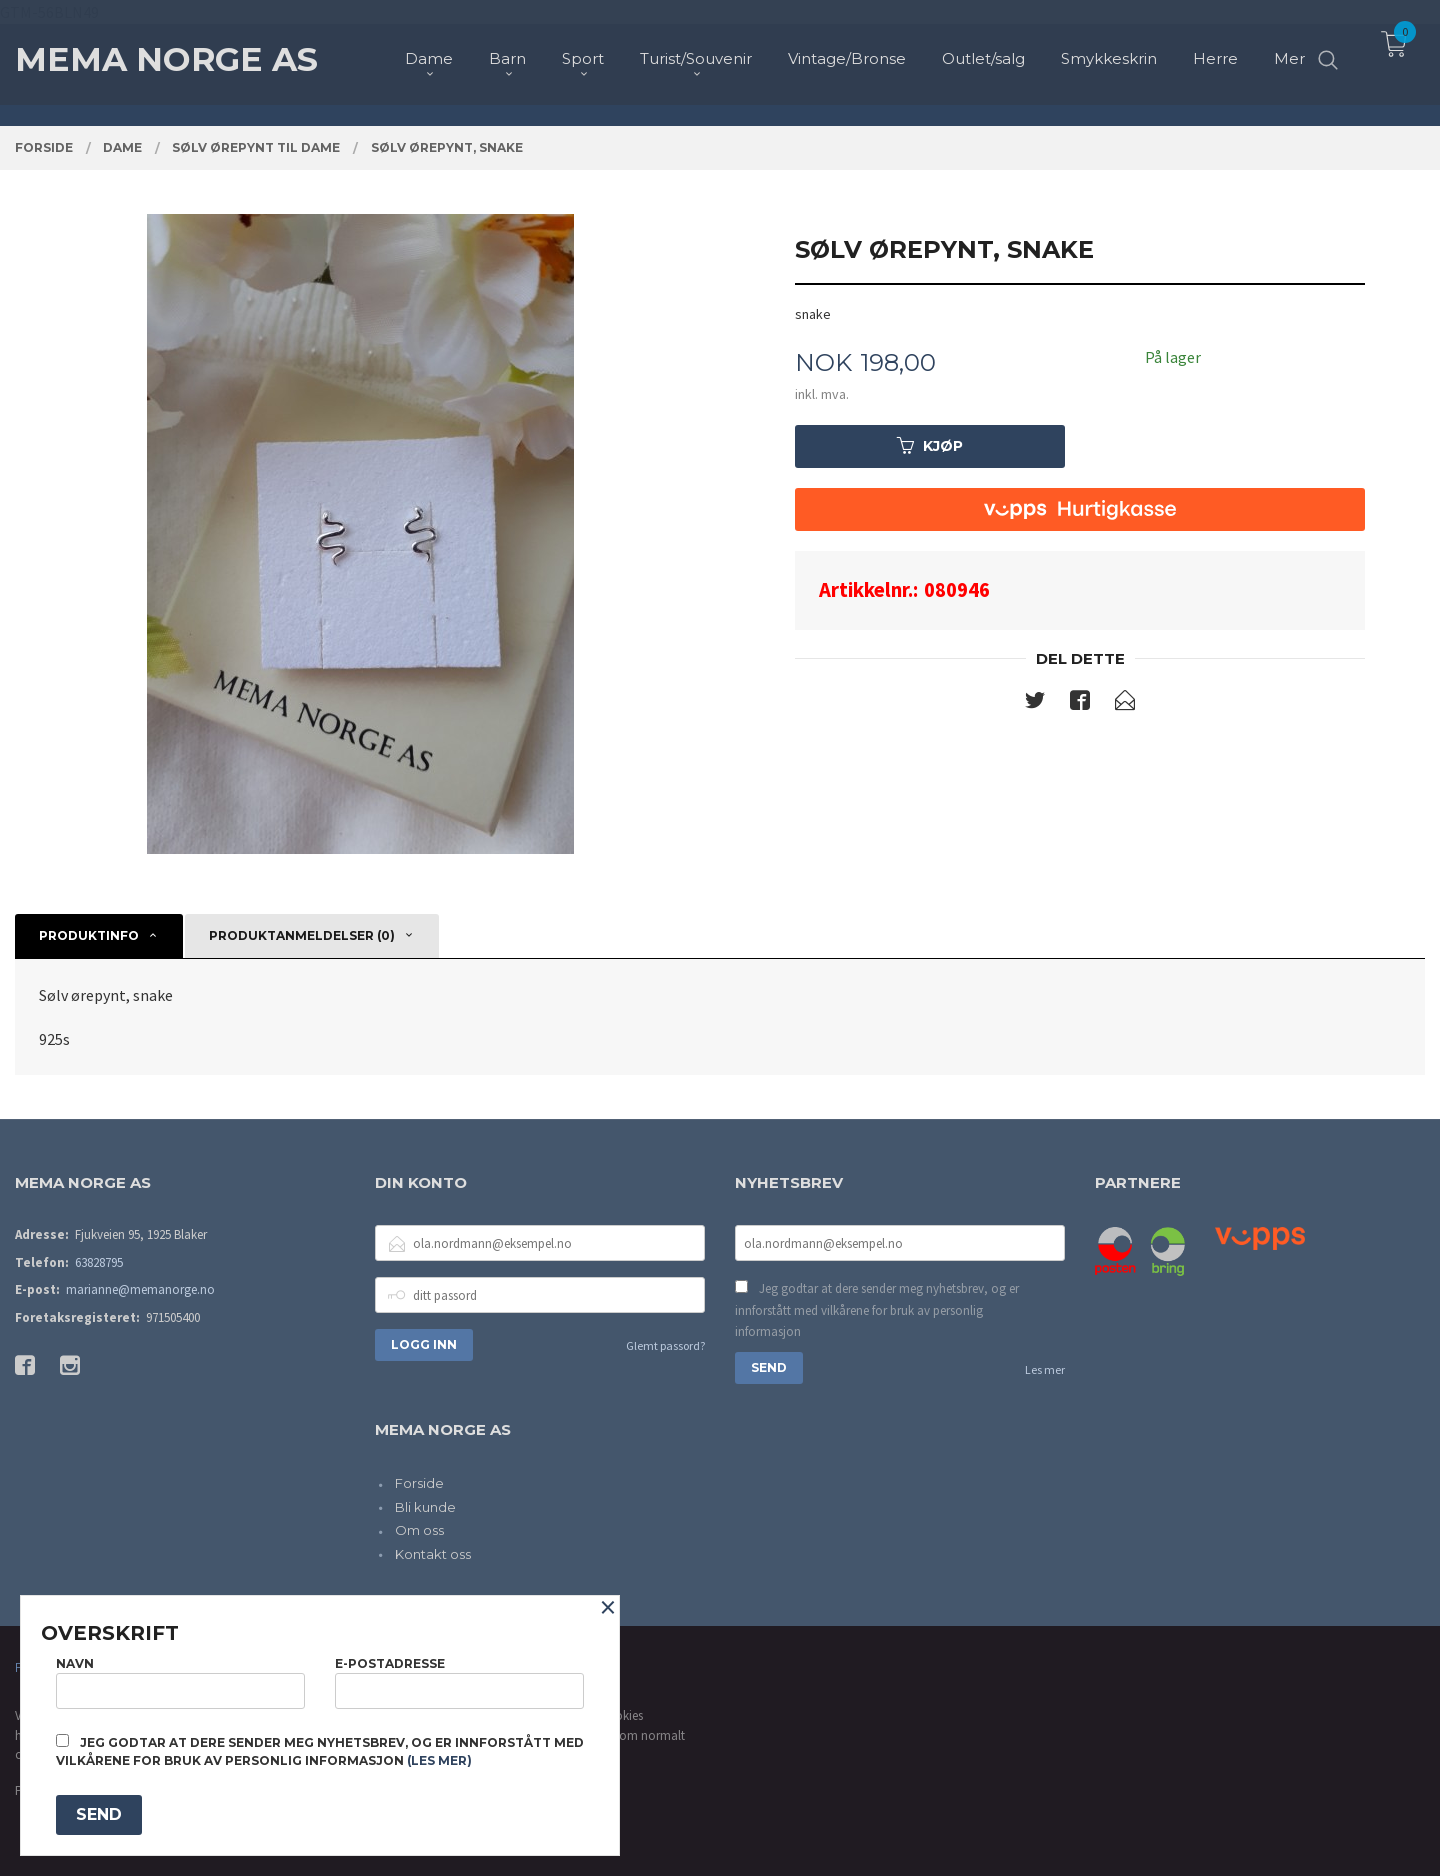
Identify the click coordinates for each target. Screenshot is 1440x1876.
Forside (419, 1483)
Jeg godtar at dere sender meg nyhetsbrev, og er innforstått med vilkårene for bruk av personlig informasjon (877, 1310)
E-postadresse (459, 1682)
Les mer (1045, 1369)
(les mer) (439, 1760)
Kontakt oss (433, 1554)
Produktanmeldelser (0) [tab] (302, 935)
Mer (1289, 50)
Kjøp (930, 446)
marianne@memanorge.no (140, 1289)
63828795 (99, 1262)
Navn (180, 1682)
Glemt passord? (665, 1345)
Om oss (419, 1530)
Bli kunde (425, 1507)
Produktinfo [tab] (89, 935)
